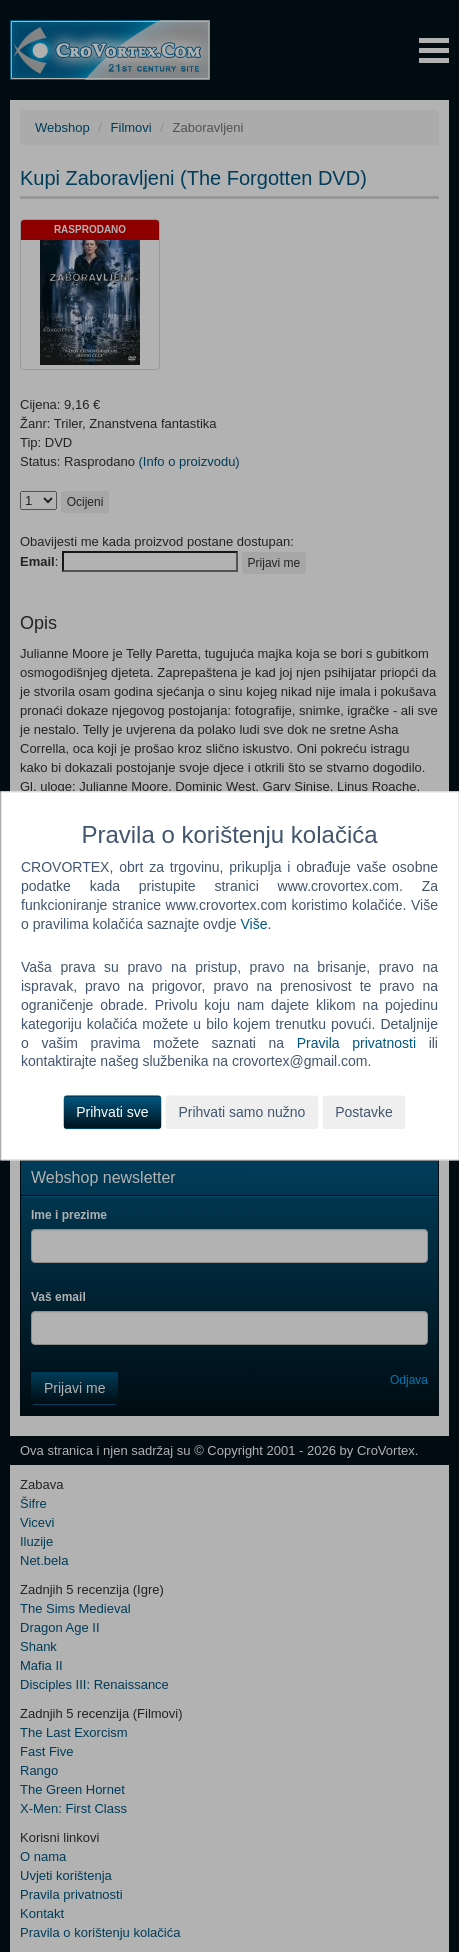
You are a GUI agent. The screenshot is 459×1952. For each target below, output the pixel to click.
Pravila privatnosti (356, 1043)
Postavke (364, 1113)
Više (253, 924)
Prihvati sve (112, 1113)
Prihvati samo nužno (241, 1113)
